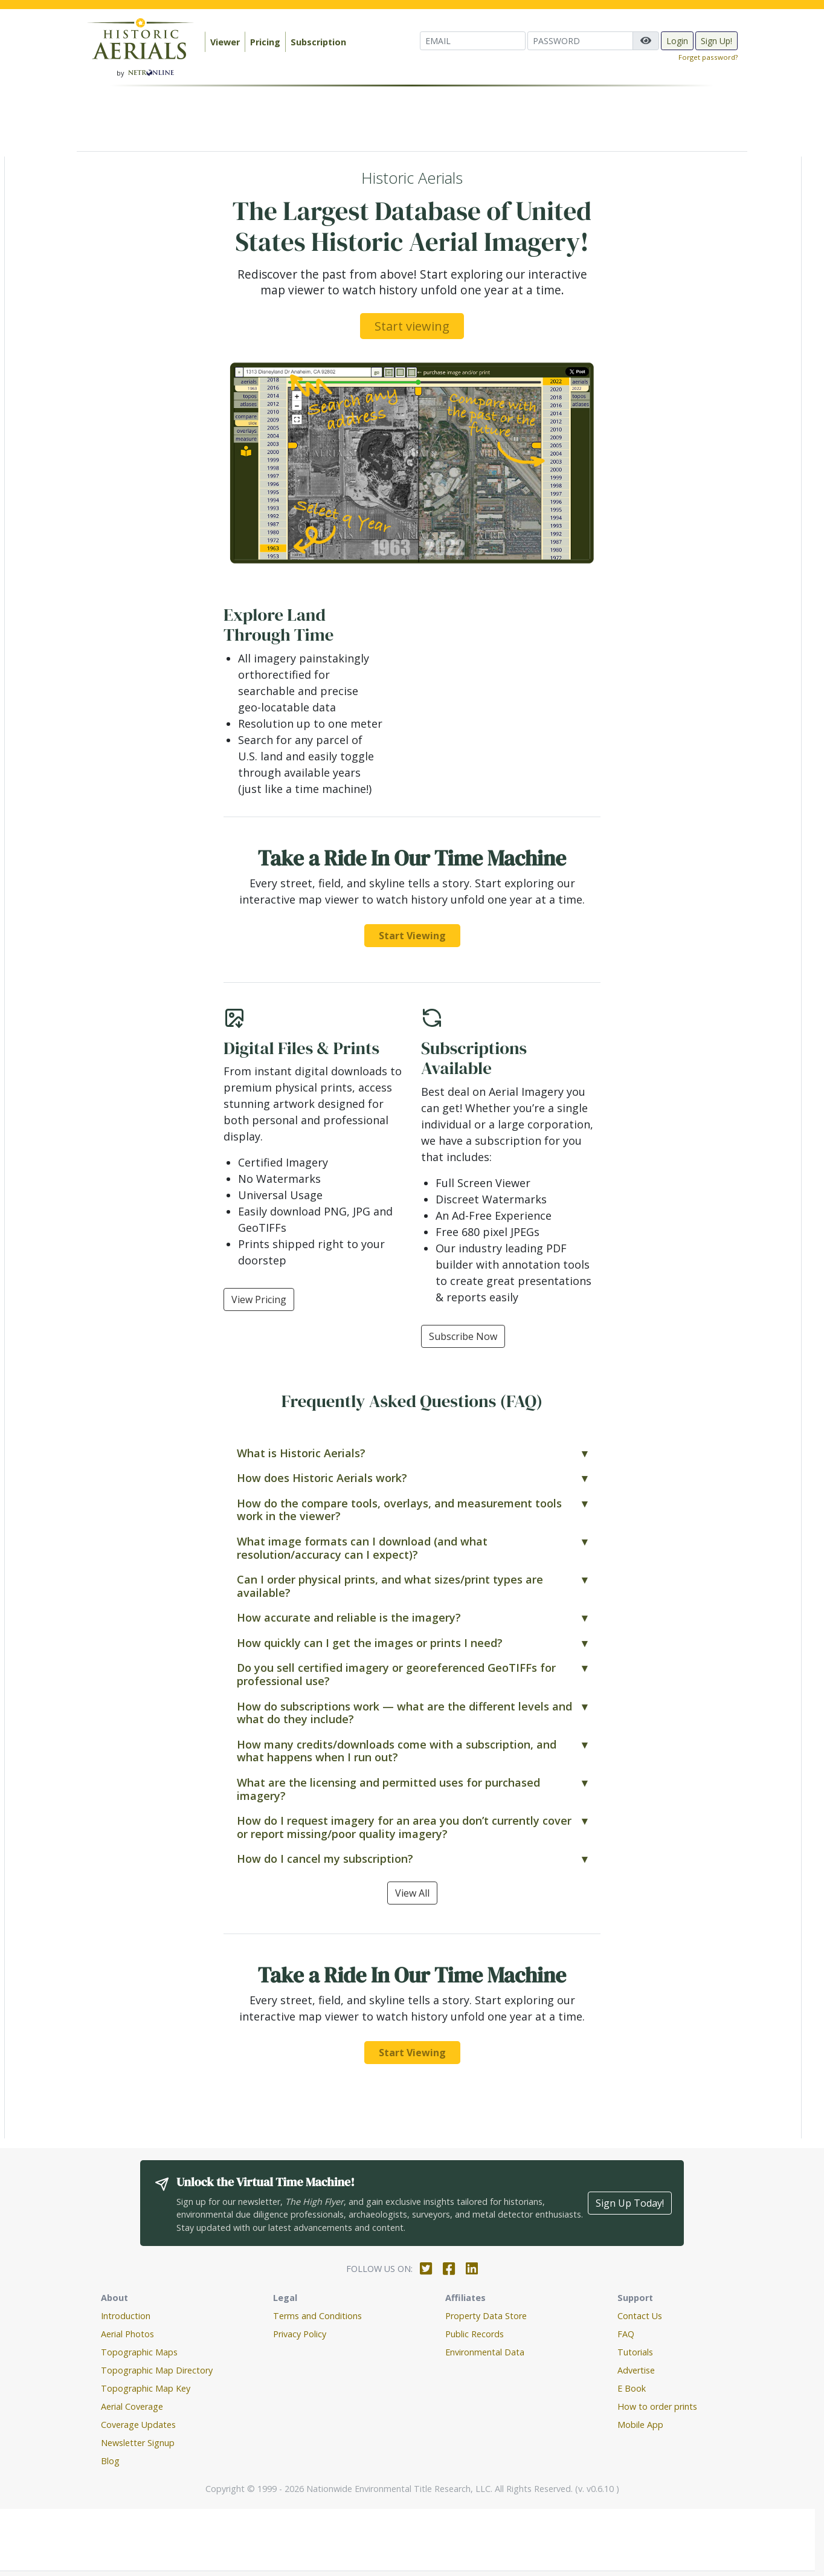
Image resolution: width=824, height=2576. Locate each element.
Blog (110, 2461)
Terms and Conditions (317, 2316)
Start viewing (412, 326)
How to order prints (657, 2406)
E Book (631, 2388)
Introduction (125, 2316)
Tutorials (635, 2352)
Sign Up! (716, 41)
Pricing (265, 42)
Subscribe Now (463, 1336)
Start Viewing (412, 935)
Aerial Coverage (132, 2406)
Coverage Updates (138, 2424)
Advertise (636, 2370)
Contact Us (639, 2316)
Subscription (318, 42)
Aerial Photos (127, 2334)
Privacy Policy (299, 2334)
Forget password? (708, 57)
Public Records (474, 2334)
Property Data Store (486, 2316)
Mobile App (640, 2424)
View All (412, 1893)
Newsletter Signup (138, 2442)
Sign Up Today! (630, 2203)
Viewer (225, 42)
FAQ (625, 2334)
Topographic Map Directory (157, 2370)
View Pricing (258, 1299)
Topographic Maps (139, 2352)
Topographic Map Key (145, 2388)
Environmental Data (484, 2352)
